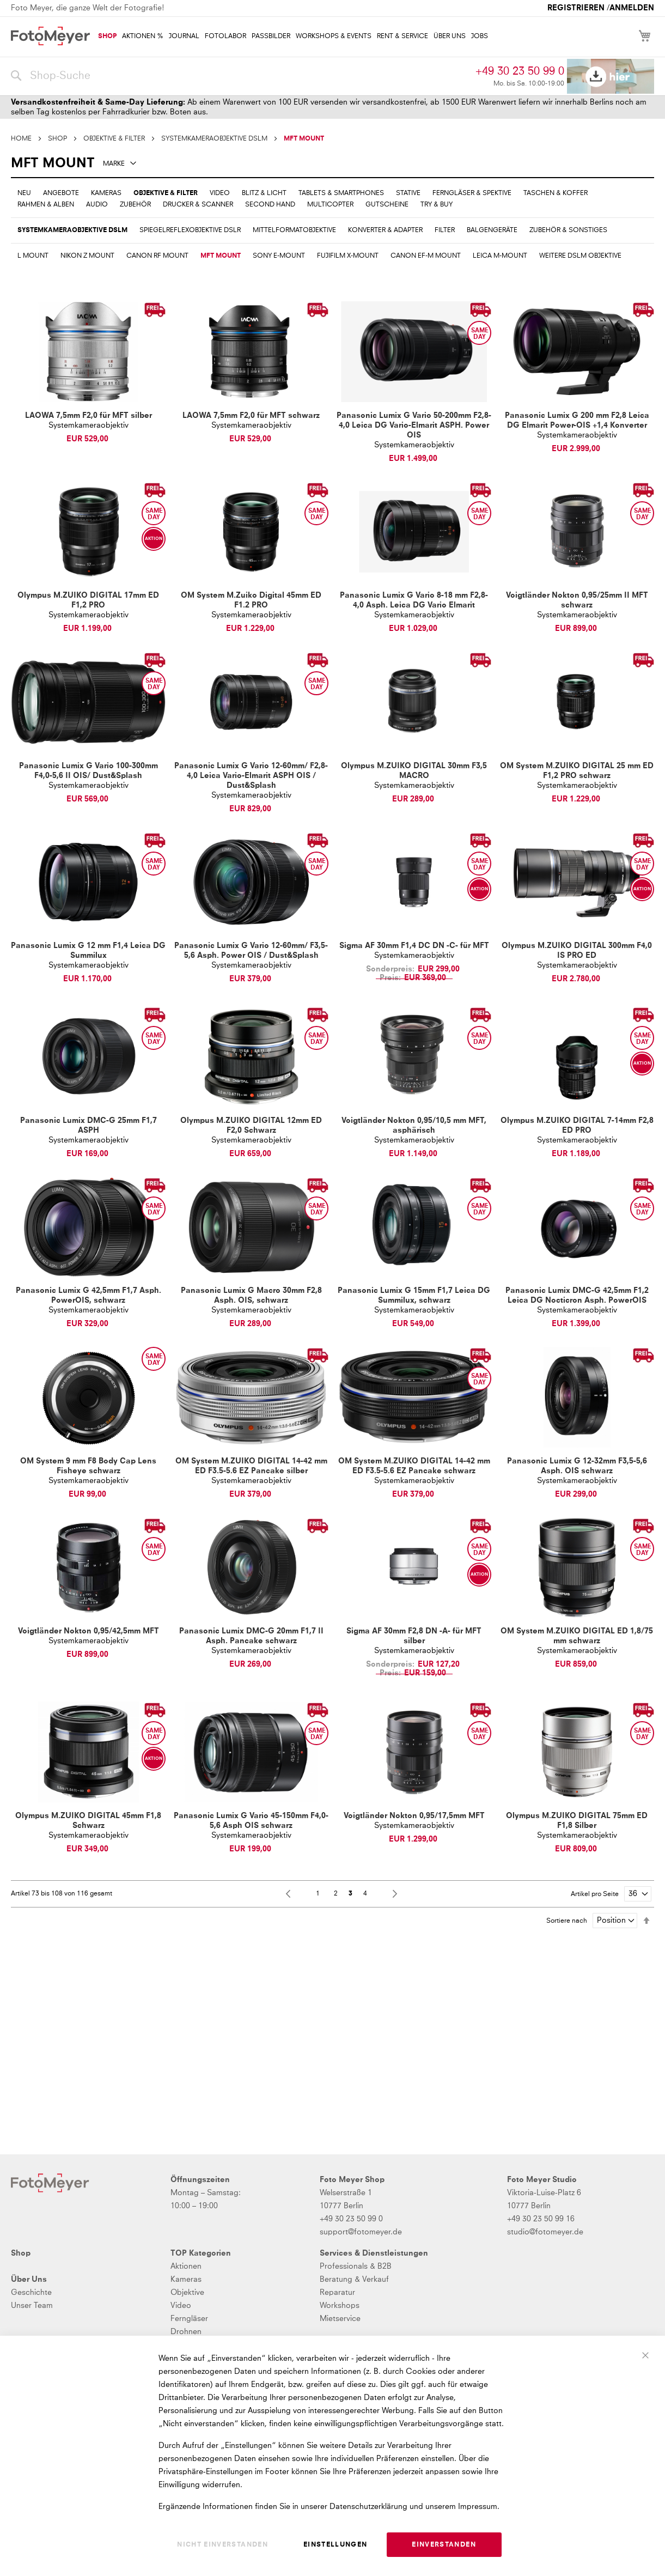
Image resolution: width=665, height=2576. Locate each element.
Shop (20, 2253)
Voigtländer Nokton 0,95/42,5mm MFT (88, 1631)
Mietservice (340, 2319)
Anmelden (631, 8)
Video (180, 2306)
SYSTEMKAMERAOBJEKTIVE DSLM (214, 139)
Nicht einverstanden (222, 2545)
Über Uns (29, 2279)
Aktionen (186, 2266)
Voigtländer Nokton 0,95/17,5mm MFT (414, 1816)
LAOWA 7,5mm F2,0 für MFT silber (88, 416)
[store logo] (50, 36)
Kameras (186, 2279)
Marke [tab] (114, 164)
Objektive (187, 2292)
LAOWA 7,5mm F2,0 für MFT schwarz (251, 416)
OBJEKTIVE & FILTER (114, 139)
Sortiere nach (566, 1921)
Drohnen (186, 2332)
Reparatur (337, 2292)
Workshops (339, 2306)
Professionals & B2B (356, 2266)
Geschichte (31, 2292)
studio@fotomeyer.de (545, 2232)
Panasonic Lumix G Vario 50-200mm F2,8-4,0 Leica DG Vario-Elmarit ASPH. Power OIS (414, 425)
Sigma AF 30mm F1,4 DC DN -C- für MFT (414, 946)
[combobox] (240, 76)
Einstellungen (335, 2545)
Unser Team (32, 2306)
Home (21, 139)
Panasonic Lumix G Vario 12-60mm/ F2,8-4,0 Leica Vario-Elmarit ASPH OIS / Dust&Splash (251, 775)
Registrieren (576, 8)
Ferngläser (189, 2319)
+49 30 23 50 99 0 (519, 71)
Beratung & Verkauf (354, 2279)
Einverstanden (444, 2545)
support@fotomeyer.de (361, 2232)
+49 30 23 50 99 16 (541, 2219)
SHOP (57, 139)
